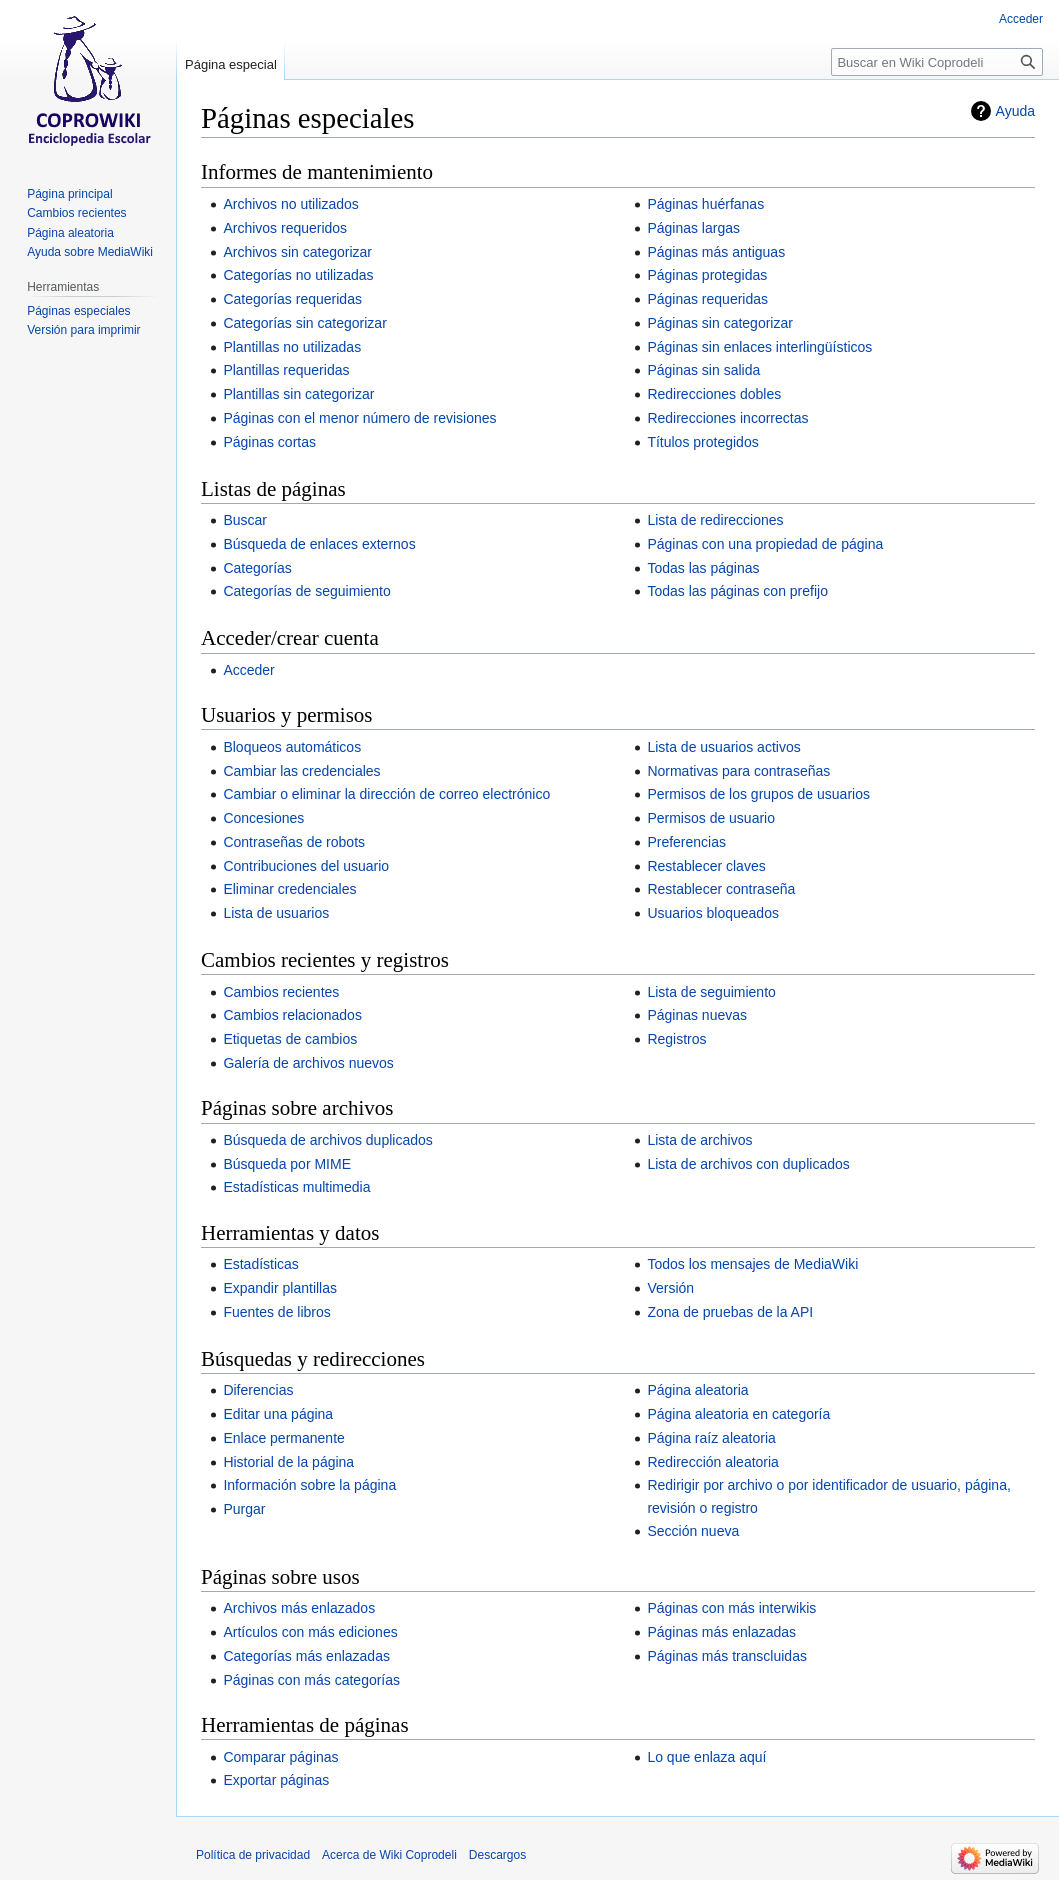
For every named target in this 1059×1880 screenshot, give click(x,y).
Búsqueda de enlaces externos (319, 544)
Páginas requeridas (707, 299)
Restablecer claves (706, 866)
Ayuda (1015, 111)
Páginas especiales (78, 311)
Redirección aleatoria (713, 1462)
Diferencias (258, 1390)
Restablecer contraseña (721, 889)
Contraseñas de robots (294, 842)
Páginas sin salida (703, 370)
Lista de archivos (699, 1140)
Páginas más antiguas (716, 252)
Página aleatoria (697, 1390)
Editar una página (278, 1414)
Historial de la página (288, 1462)
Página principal (69, 194)
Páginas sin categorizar (720, 323)
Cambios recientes (281, 992)
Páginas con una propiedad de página (765, 544)
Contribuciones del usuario (306, 866)
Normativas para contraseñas (738, 771)
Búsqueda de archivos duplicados (327, 1140)
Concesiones (263, 818)
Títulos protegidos (702, 442)
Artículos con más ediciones (310, 1632)
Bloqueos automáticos (292, 747)
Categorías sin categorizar (304, 323)
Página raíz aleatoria (711, 1438)
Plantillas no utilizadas (292, 347)
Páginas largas (693, 228)
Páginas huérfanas (705, 204)
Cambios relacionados (292, 1015)
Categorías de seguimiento (306, 591)
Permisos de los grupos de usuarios (758, 794)
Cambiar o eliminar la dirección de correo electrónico (386, 794)
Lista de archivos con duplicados (748, 1164)
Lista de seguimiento (711, 992)
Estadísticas (260, 1264)
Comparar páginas (280, 1757)
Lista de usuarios (276, 913)
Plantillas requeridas (286, 370)
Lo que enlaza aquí (706, 1757)
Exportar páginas (276, 1780)
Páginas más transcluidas (727, 1656)
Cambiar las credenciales (301, 771)
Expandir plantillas (280, 1288)
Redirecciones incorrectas (727, 418)
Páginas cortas (269, 442)
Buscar (245, 520)
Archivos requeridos (285, 228)
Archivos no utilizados (290, 204)
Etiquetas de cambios (290, 1039)
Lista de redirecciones (715, 520)
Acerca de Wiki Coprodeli (389, 1855)
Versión (670, 1288)
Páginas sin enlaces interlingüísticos (759, 347)
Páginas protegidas (707, 275)
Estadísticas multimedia (296, 1187)
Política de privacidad (253, 1855)
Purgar (244, 1509)
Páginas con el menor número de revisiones (359, 418)
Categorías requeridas (292, 299)
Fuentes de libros (276, 1312)
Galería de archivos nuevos (308, 1063)
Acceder (248, 670)
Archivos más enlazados (299, 1608)
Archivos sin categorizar (297, 252)
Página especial (231, 64)
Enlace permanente (283, 1438)
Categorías (257, 568)
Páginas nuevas (697, 1015)
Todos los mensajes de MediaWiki (752, 1264)
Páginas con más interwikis (731, 1608)
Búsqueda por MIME (287, 1164)
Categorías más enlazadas (306, 1656)
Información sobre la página (309, 1485)
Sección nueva (693, 1531)
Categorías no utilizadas (298, 275)
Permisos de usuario (711, 818)
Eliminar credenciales (289, 889)
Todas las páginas (703, 568)
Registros (676, 1039)
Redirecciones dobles (714, 394)
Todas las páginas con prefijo (737, 591)
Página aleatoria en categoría (738, 1414)
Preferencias (686, 842)
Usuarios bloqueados (713, 913)
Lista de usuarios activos (723, 747)
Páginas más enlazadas (721, 1632)
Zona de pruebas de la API (730, 1312)
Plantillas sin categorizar (298, 394)
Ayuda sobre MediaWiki (90, 252)
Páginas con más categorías (311, 1680)
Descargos (497, 1855)
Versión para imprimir (83, 330)
